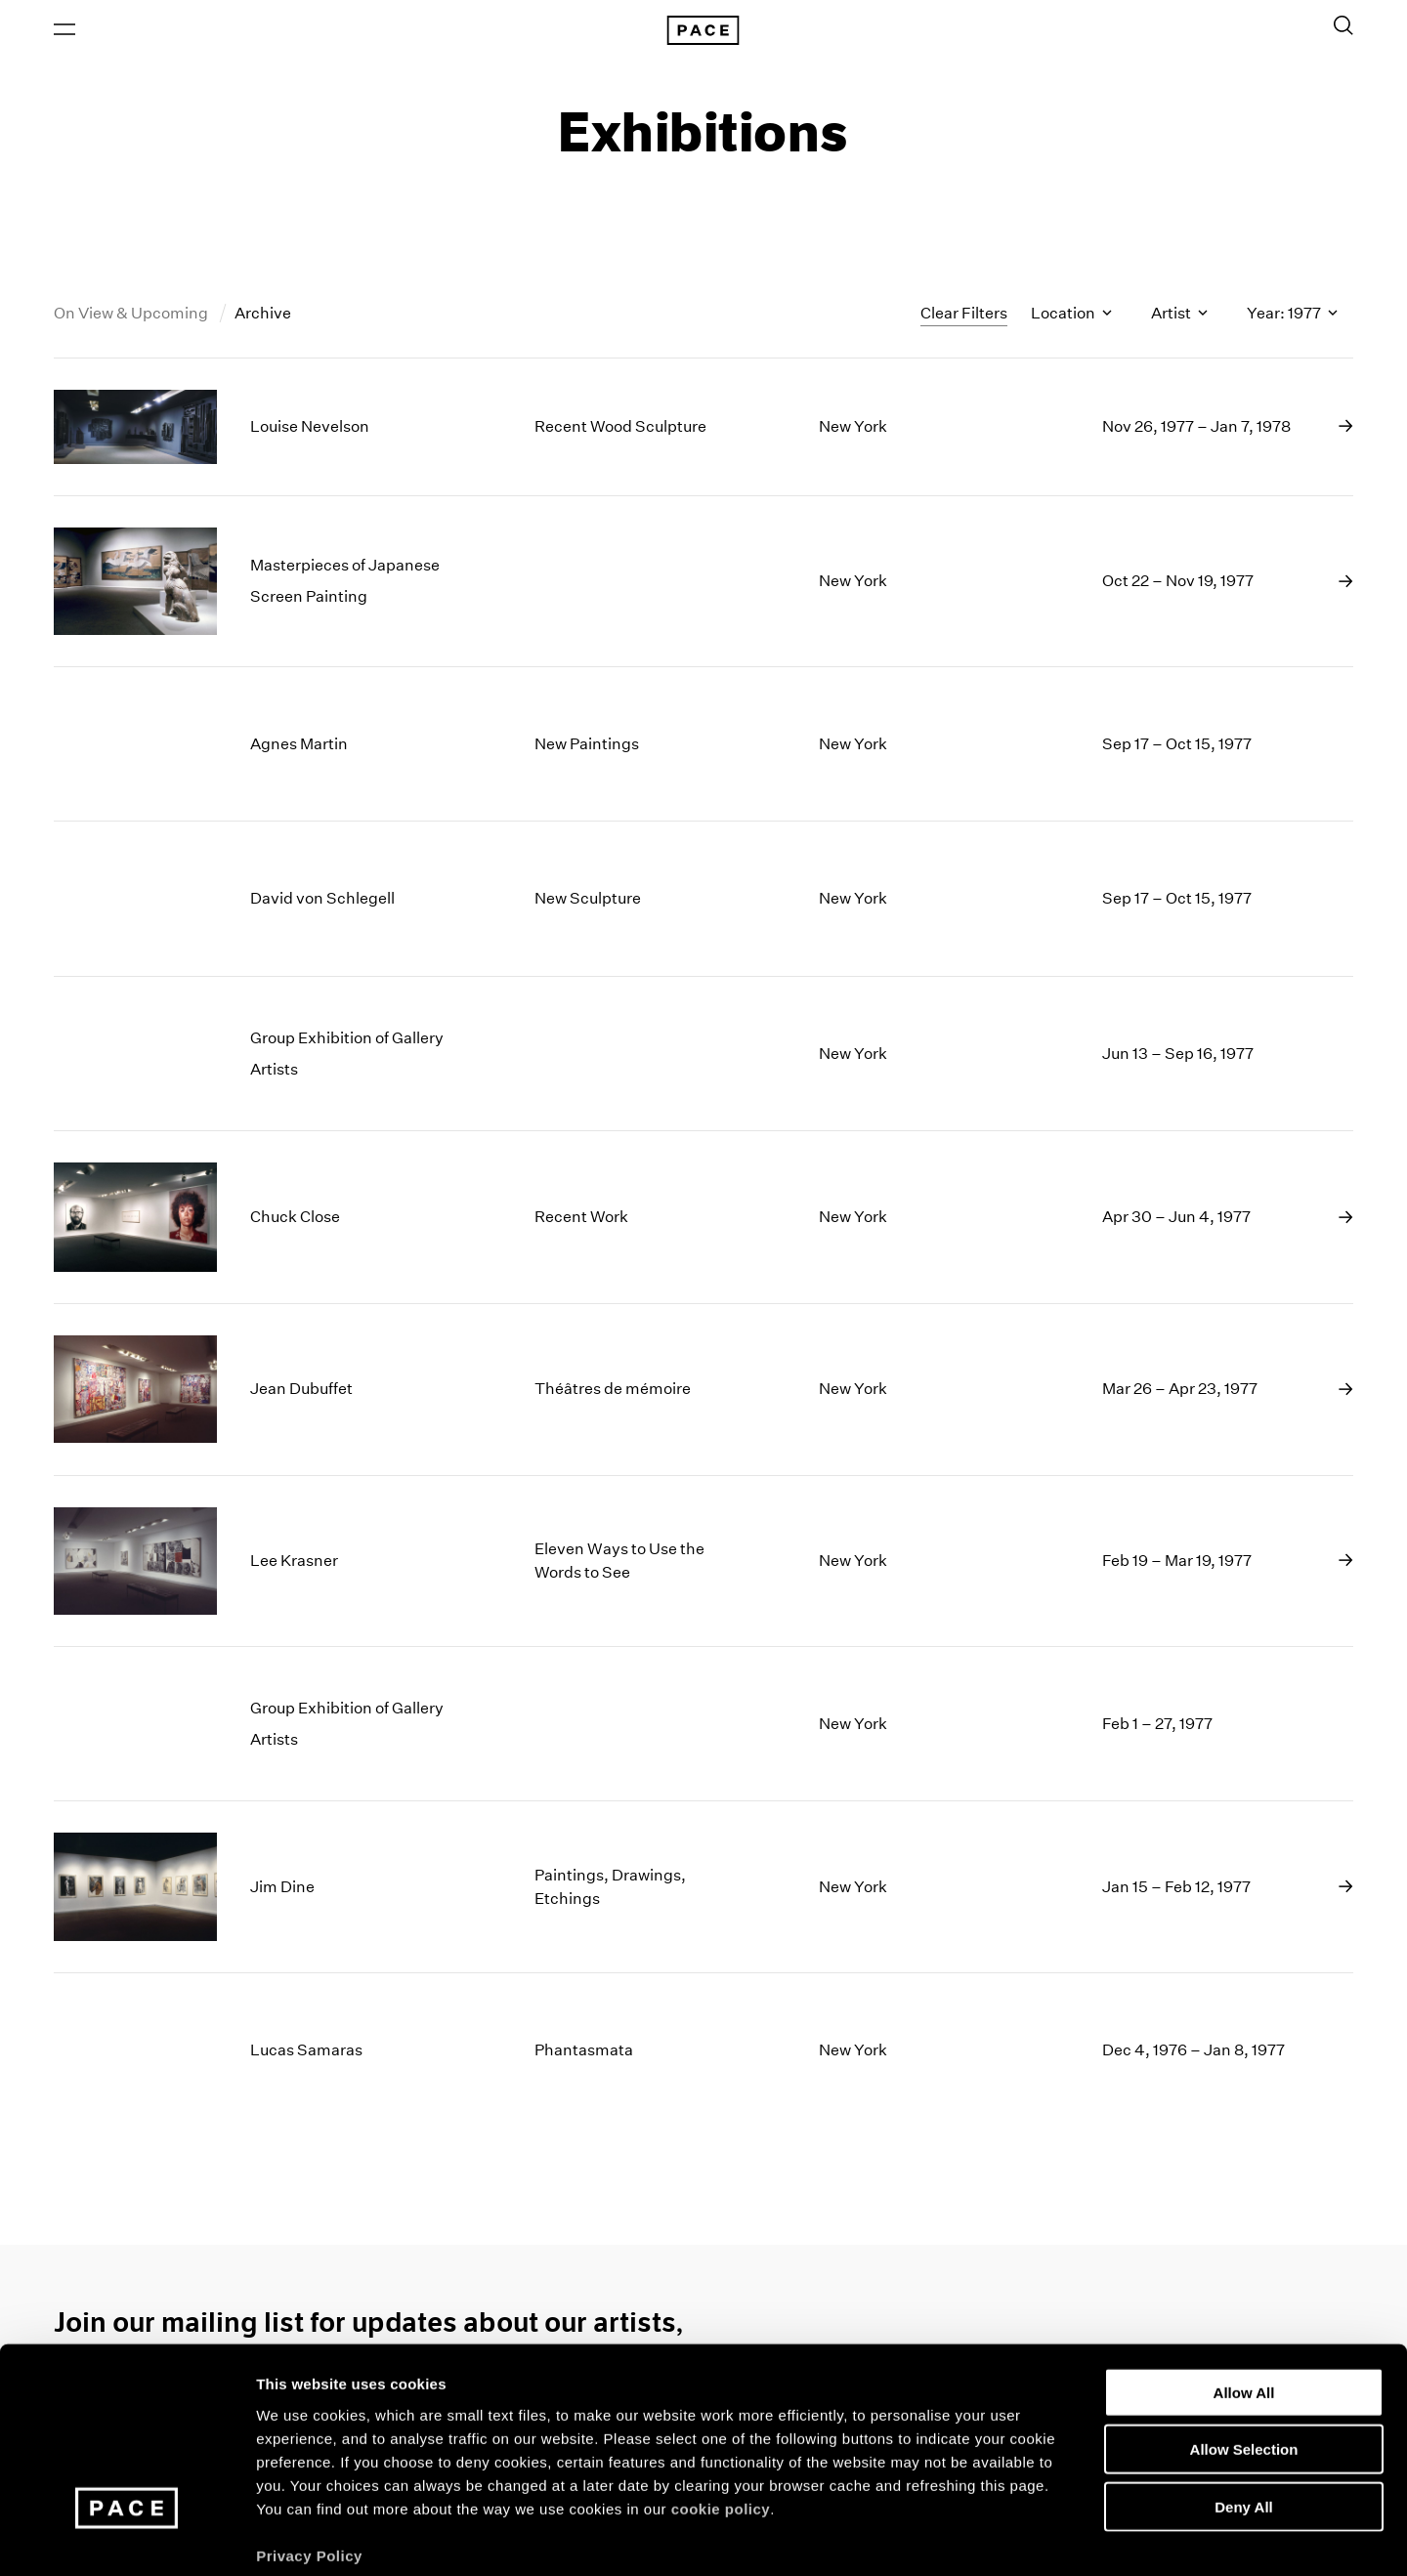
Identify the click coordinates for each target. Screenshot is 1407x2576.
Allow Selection (1244, 2352)
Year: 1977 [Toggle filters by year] (1292, 316)
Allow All (1244, 2295)
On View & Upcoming (132, 316)
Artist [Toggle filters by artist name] (1179, 316)
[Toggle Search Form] (1343, 26)
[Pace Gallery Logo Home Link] (703, 31)
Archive (262, 316)
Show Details (1026, 2537)
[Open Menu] (64, 30)
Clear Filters (963, 315)
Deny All (1243, 2409)
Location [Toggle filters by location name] (1071, 316)
